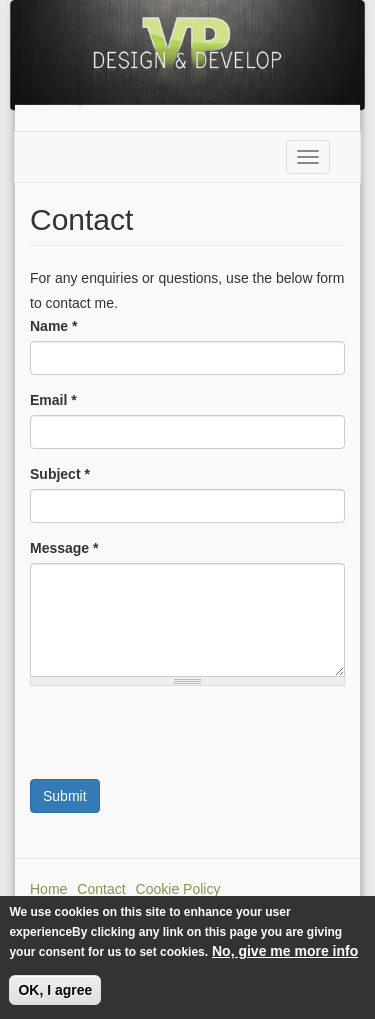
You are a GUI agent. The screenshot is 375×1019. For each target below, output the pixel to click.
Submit (65, 796)
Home (48, 889)
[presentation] (182, 740)
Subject (60, 474)
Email (53, 400)
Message (64, 548)
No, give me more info (285, 951)
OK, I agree (55, 990)
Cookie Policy (178, 889)
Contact (101, 889)
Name (53, 326)
